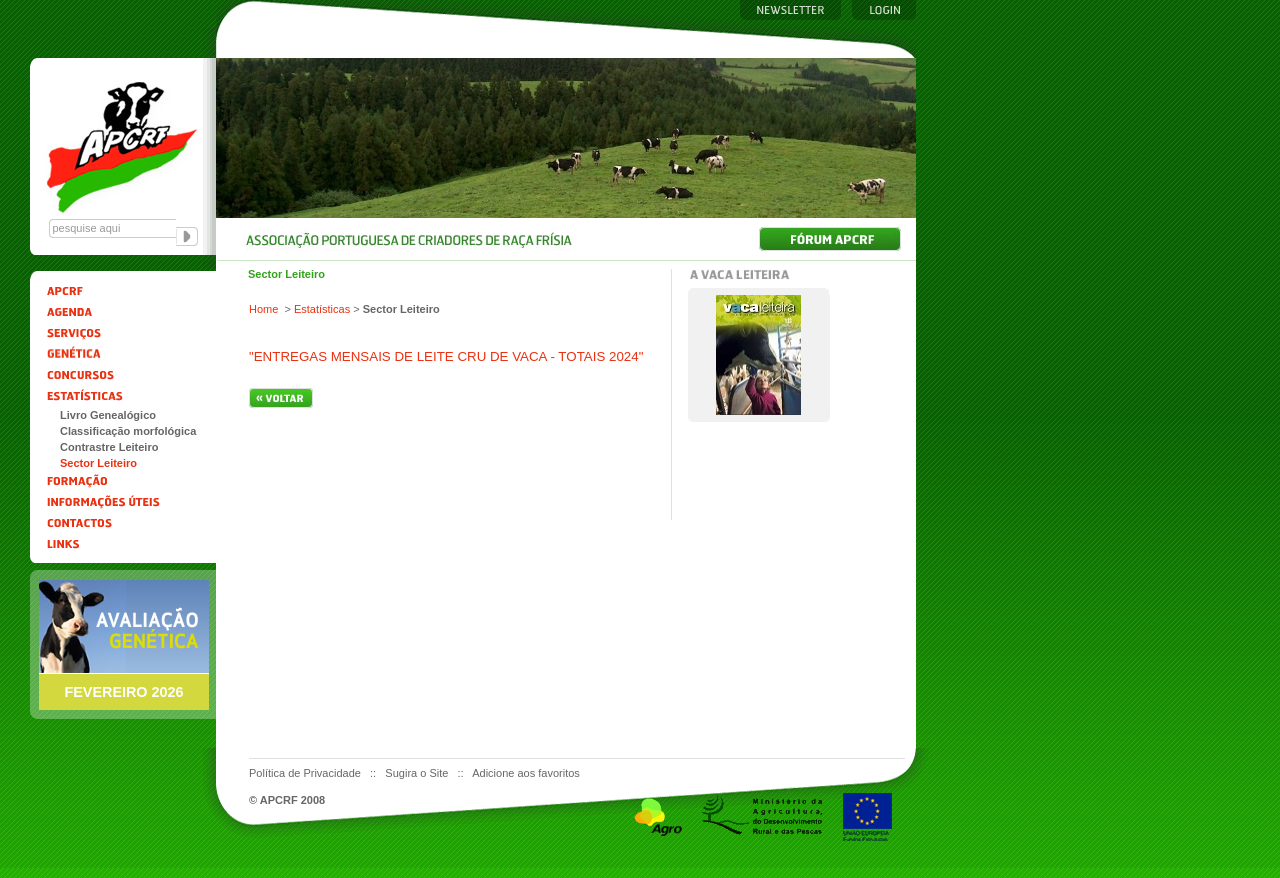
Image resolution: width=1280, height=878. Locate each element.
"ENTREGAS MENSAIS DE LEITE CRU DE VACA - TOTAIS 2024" (446, 356)
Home (263, 309)
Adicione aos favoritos (526, 773)
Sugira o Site (418, 773)
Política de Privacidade (306, 773)
